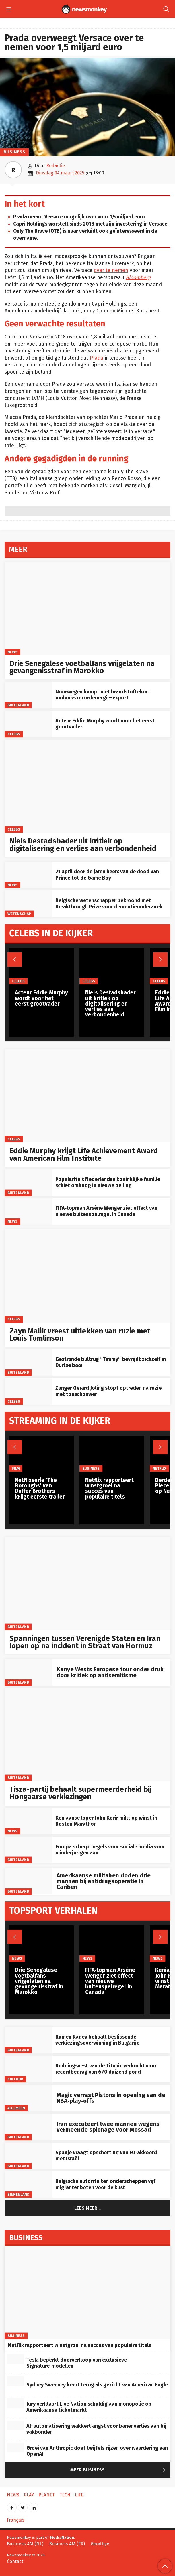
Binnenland (18, 2194)
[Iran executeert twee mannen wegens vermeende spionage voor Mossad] (28, 2127)
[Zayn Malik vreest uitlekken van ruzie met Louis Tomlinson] (87, 1275)
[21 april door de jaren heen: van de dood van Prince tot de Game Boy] (28, 875)
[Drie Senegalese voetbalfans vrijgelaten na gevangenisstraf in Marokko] (87, 608)
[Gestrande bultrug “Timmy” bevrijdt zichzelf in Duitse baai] (28, 1362)
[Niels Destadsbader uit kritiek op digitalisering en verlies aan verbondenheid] (87, 786)
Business (14, 152)
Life (79, 2495)
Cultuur (15, 2079)
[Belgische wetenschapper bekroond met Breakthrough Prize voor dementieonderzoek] (28, 903)
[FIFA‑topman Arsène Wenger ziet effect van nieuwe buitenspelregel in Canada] (28, 1211)
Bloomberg (138, 278)
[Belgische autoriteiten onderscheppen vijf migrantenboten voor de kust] (28, 2184)
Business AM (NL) (25, 2544)
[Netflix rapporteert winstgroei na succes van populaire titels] (111, 1454)
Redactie (55, 165)
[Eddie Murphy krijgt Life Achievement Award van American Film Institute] (87, 1095)
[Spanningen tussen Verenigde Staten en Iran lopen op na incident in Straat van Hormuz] (87, 1583)
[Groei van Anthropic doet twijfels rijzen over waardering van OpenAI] (15, 2447)
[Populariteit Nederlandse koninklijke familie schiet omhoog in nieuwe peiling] (28, 1182)
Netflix (159, 1468)
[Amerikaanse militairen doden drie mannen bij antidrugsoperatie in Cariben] (28, 1881)
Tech (64, 2495)
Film (16, 1468)
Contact (15, 2561)
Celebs (13, 734)
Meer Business (119, 2470)
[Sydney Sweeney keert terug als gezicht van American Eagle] (15, 2381)
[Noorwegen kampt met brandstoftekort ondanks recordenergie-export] (28, 695)
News (12, 651)
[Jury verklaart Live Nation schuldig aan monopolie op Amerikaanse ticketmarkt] (15, 2403)
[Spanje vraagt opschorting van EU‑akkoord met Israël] (28, 2156)
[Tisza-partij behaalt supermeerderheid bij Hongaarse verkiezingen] (87, 1734)
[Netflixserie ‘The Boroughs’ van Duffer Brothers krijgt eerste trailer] (41, 1454)
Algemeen (16, 2108)
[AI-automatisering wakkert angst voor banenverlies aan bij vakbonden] (15, 2425)
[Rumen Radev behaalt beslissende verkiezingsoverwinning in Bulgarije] (28, 2040)
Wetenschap (19, 914)
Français (15, 2520)
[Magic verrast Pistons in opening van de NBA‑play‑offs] (28, 2098)
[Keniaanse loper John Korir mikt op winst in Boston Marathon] (28, 1821)
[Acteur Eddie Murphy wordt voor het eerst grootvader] (28, 724)
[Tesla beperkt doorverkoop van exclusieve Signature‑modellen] (15, 2359)
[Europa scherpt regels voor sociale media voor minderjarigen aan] (28, 1850)
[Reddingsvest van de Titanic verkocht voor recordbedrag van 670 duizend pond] (28, 2069)
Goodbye (100, 2544)
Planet (46, 2495)
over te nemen (111, 270)
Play (29, 2495)
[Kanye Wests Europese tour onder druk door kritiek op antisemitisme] (28, 1672)
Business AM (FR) (67, 2544)
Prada (97, 358)
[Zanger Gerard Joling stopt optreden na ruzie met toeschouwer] (28, 1391)
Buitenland (18, 705)
